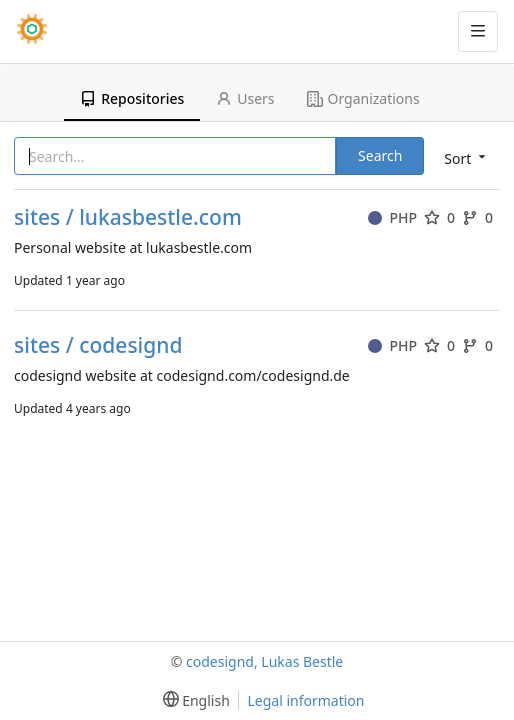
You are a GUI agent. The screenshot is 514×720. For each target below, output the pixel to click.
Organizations (363, 98)
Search (380, 155)
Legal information (305, 700)
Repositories (132, 98)
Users (245, 98)
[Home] (32, 31)
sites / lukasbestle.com (128, 217)
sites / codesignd (98, 345)
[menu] (463, 157)
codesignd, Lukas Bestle (264, 661)
